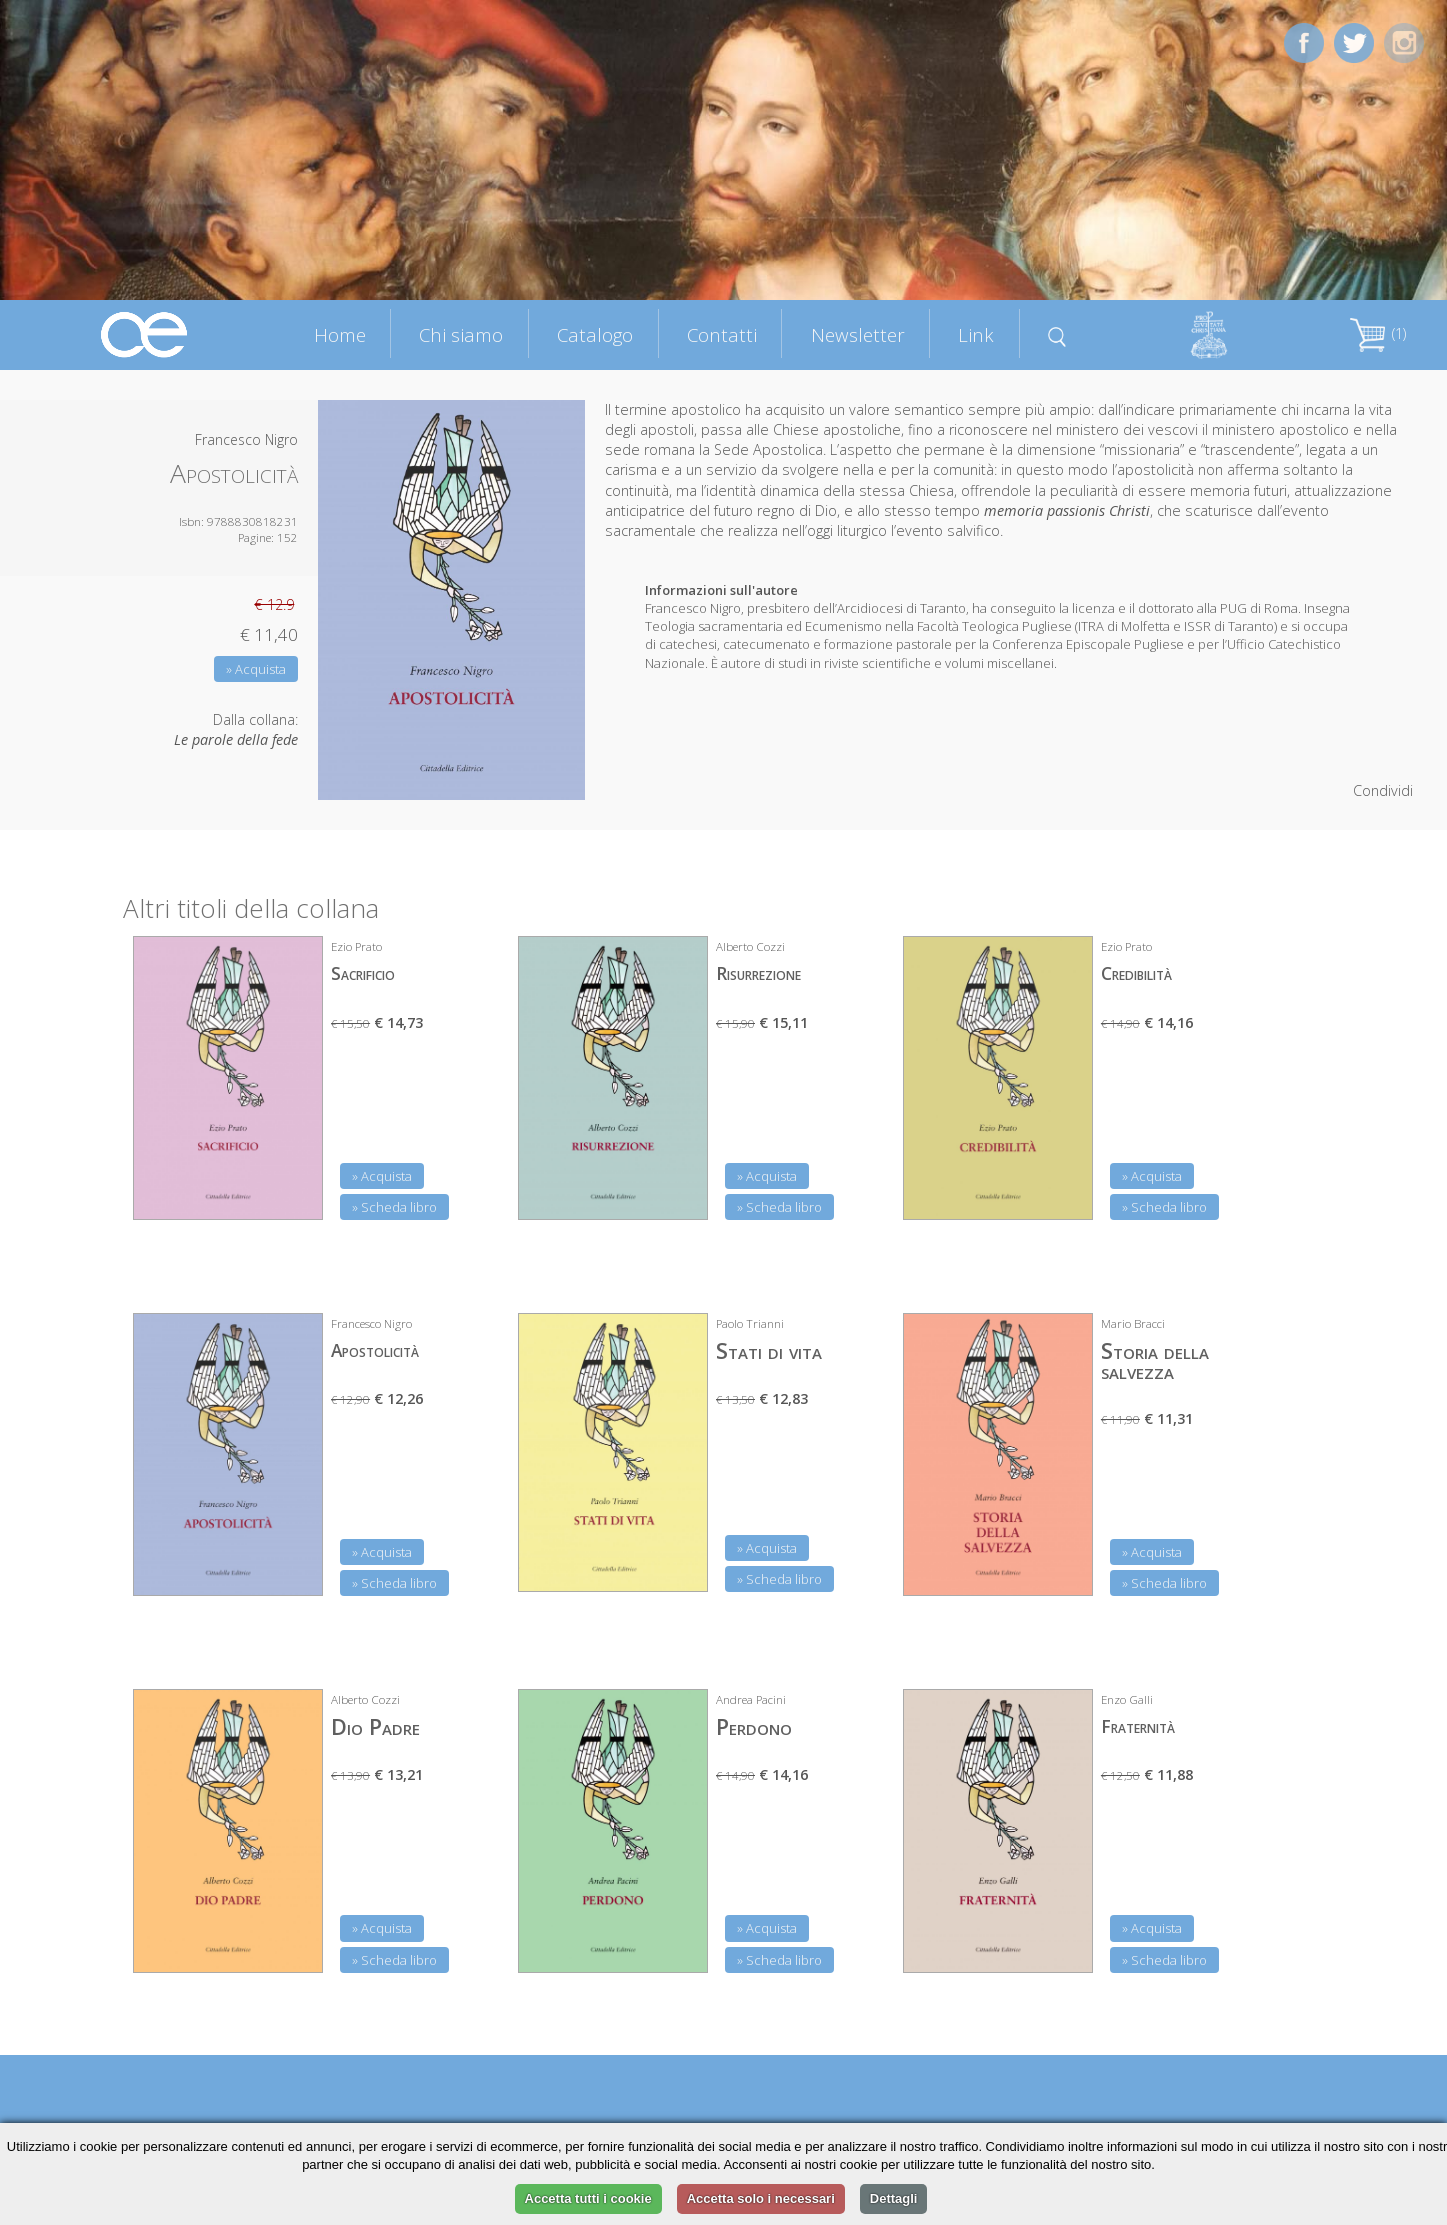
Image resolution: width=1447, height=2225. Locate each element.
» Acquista (256, 669)
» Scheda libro (394, 1207)
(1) (1378, 333)
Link (976, 334)
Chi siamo (461, 334)
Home (340, 334)
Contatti (722, 334)
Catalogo (595, 334)
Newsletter (858, 334)
